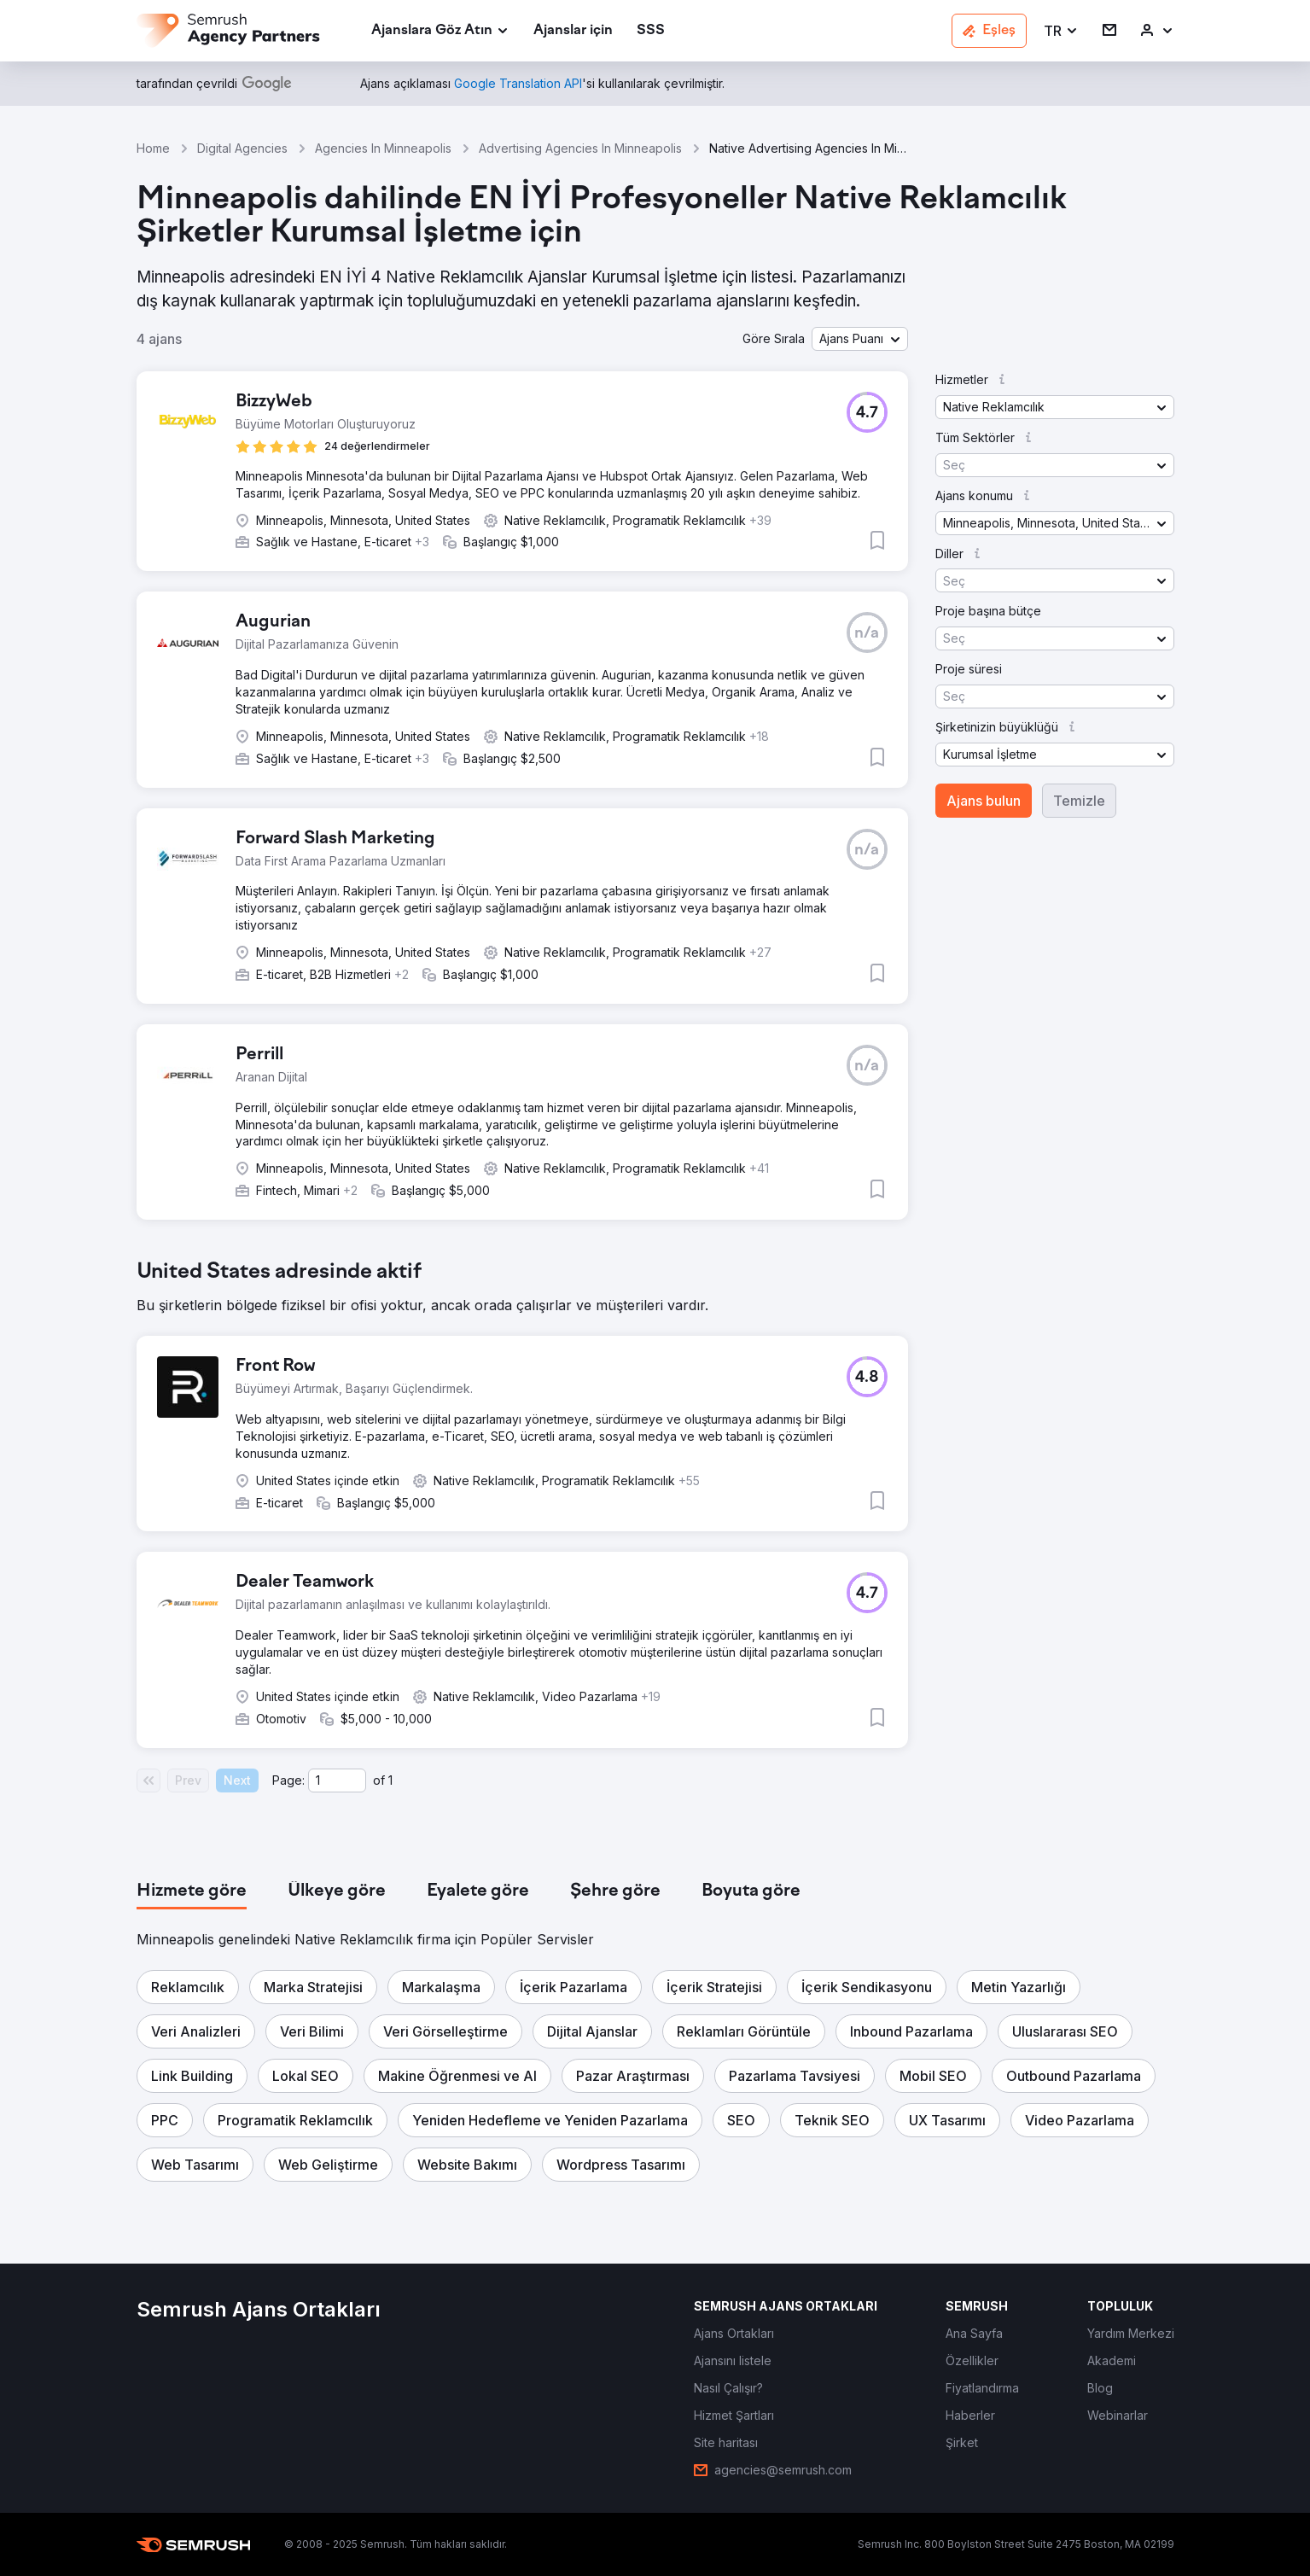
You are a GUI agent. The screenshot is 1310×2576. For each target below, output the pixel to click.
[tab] (192, 1891)
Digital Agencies (242, 148)
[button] (1061, 31)
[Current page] (337, 1780)
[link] (573, 31)
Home (153, 148)
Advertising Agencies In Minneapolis (580, 148)
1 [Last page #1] (390, 1780)
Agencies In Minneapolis (383, 148)
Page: (288, 1780)
